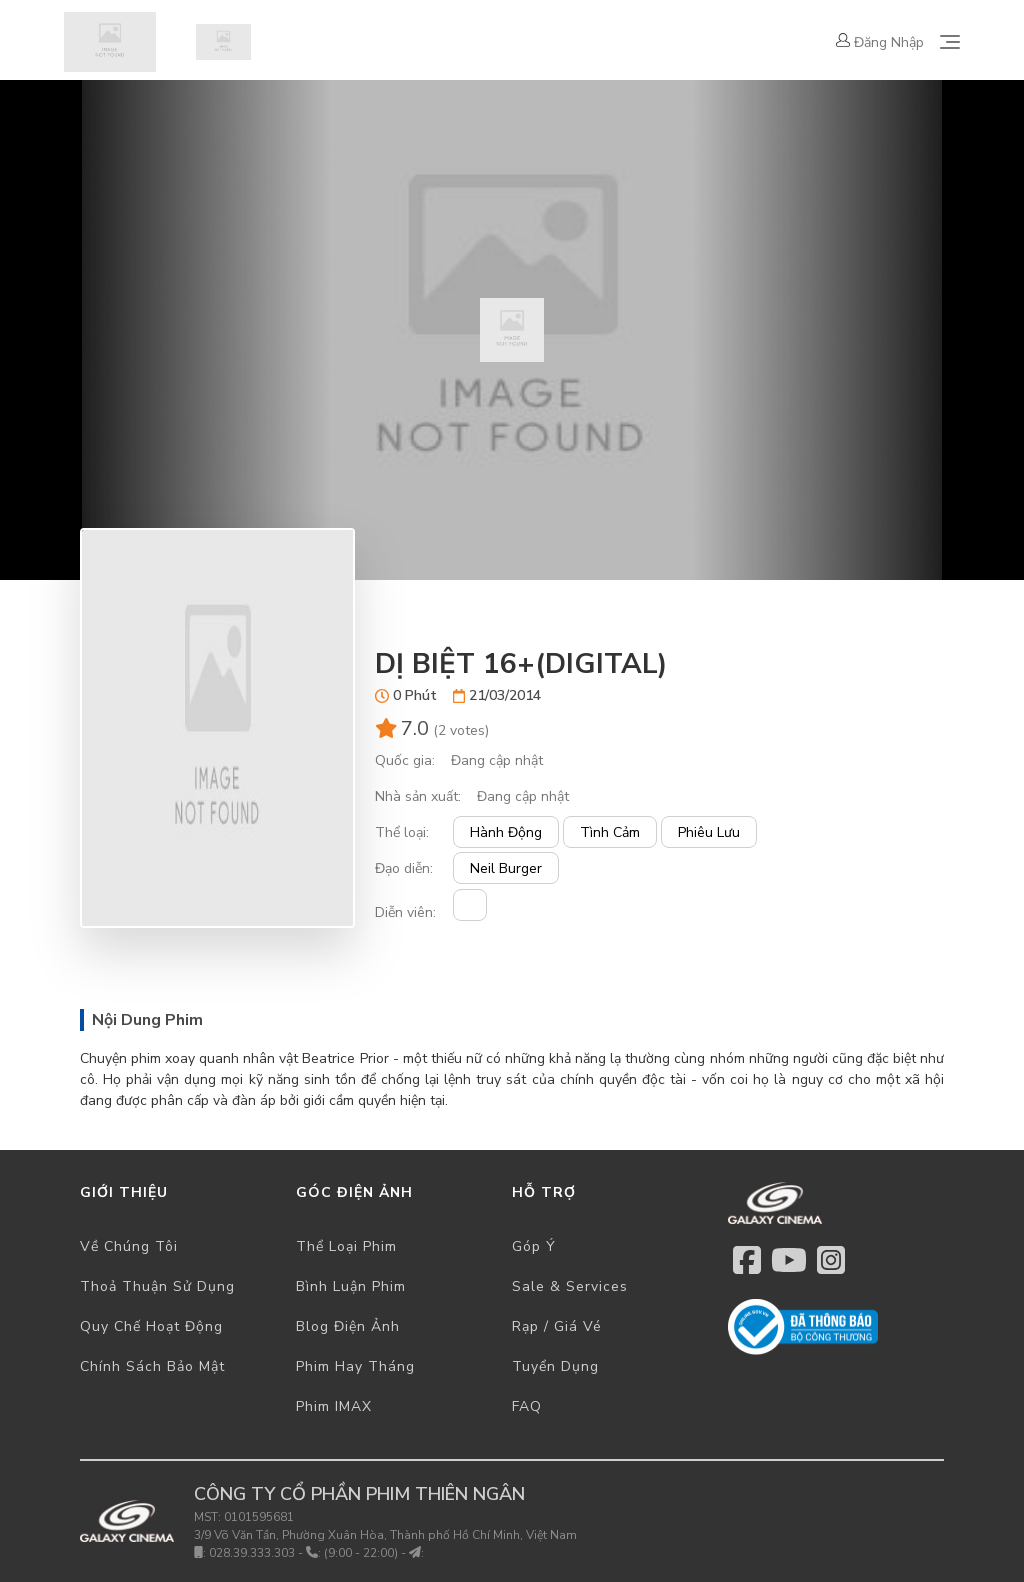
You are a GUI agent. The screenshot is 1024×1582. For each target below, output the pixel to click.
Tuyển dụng (555, 1366)
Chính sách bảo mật (152, 1366)
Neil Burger (506, 868)
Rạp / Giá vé (557, 1326)
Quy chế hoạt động (151, 1326)
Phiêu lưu (709, 832)
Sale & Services (570, 1286)
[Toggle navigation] (950, 42)
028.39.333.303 (252, 1553)
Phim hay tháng (355, 1366)
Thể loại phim (346, 1246)
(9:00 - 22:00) (361, 1553)
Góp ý (534, 1246)
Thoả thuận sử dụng (157, 1286)
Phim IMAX (334, 1406)
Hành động (506, 832)
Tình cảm (610, 832)
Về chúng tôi (129, 1246)
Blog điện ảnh (348, 1326)
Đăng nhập (880, 42)
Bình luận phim (351, 1286)
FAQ (527, 1406)
